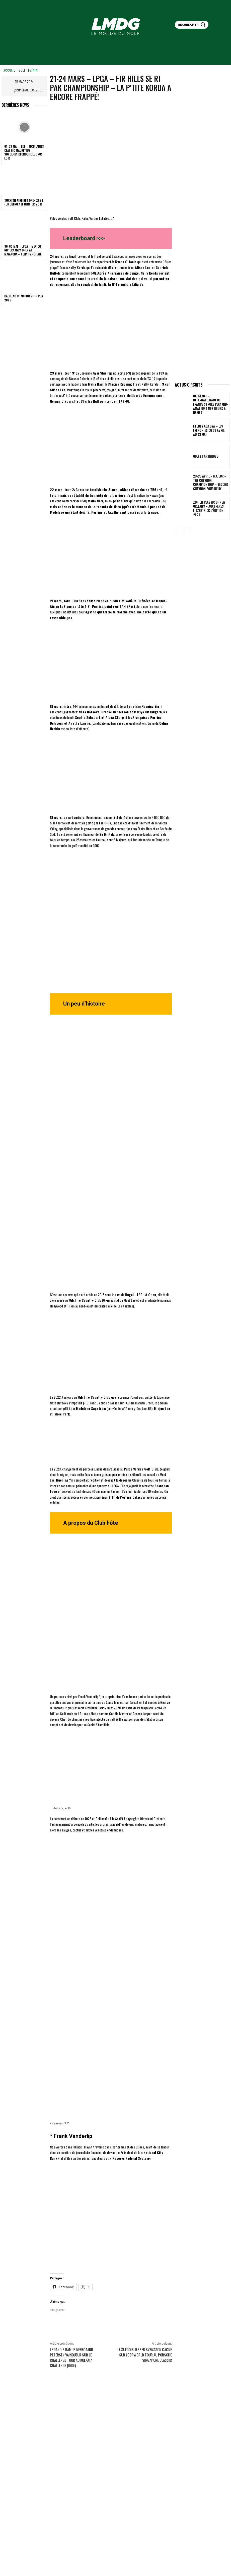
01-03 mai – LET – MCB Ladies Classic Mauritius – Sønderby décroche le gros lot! (24, 152)
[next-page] (186, 530)
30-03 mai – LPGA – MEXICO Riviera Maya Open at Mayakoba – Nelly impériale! (23, 250)
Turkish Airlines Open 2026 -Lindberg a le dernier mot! (23, 202)
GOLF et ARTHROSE (204, 456)
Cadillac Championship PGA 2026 (23, 298)
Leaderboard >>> (84, 238)
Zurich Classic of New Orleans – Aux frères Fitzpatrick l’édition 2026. (209, 508)
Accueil (9, 70)
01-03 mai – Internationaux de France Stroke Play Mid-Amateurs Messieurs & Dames (210, 404)
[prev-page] (178, 530)
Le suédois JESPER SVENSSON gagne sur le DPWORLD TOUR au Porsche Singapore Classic (144, 2125)
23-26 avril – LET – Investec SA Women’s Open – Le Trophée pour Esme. (116, 2547)
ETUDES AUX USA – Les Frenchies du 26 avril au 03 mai (210, 430)
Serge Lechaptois (32, 90)
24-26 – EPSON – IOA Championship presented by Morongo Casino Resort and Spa (115, 2507)
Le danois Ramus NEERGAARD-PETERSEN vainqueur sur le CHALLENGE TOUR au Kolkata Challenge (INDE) (72, 2127)
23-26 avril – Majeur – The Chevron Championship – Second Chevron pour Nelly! (116, 2467)
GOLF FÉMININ (28, 70)
